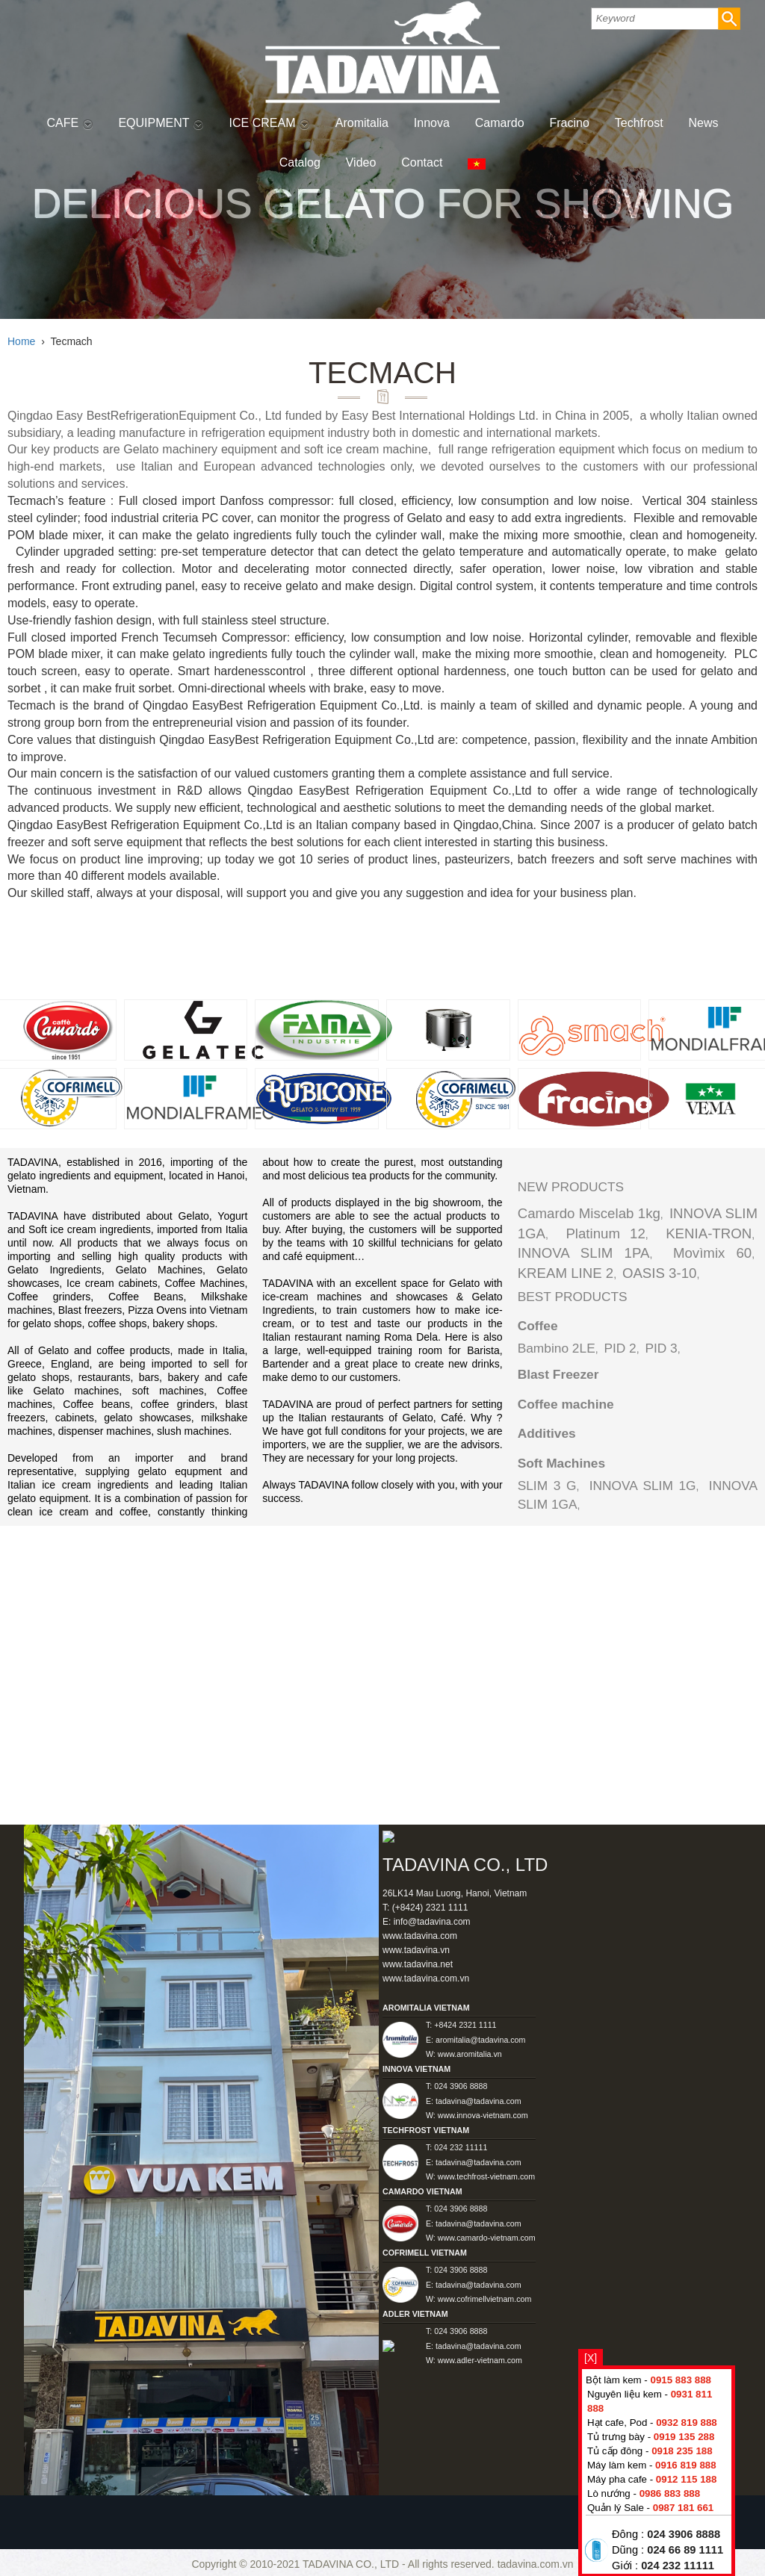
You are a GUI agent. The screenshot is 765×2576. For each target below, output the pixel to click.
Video (361, 162)
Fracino (569, 123)
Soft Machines (561, 1463)
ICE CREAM (269, 123)
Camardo (499, 123)
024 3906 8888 (683, 2534)
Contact (421, 162)
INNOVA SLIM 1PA (584, 1253)
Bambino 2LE (556, 1348)
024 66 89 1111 (685, 2550)
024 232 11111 (677, 2566)
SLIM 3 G (547, 1485)
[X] (590, 2358)
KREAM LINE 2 (566, 1273)
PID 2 (620, 1348)
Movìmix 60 (712, 1253)
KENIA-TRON (709, 1233)
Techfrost (639, 123)
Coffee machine (566, 1404)
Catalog (299, 162)
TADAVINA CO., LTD (352, 2564)
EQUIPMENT (160, 123)
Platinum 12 (605, 1233)
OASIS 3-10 (659, 1273)
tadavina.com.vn (536, 2564)
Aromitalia (361, 123)
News (704, 123)
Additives (547, 1433)
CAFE (69, 123)
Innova (432, 123)
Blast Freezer (558, 1374)
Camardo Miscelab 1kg (589, 1213)
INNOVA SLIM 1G (642, 1485)
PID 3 (661, 1348)
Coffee (538, 1325)
